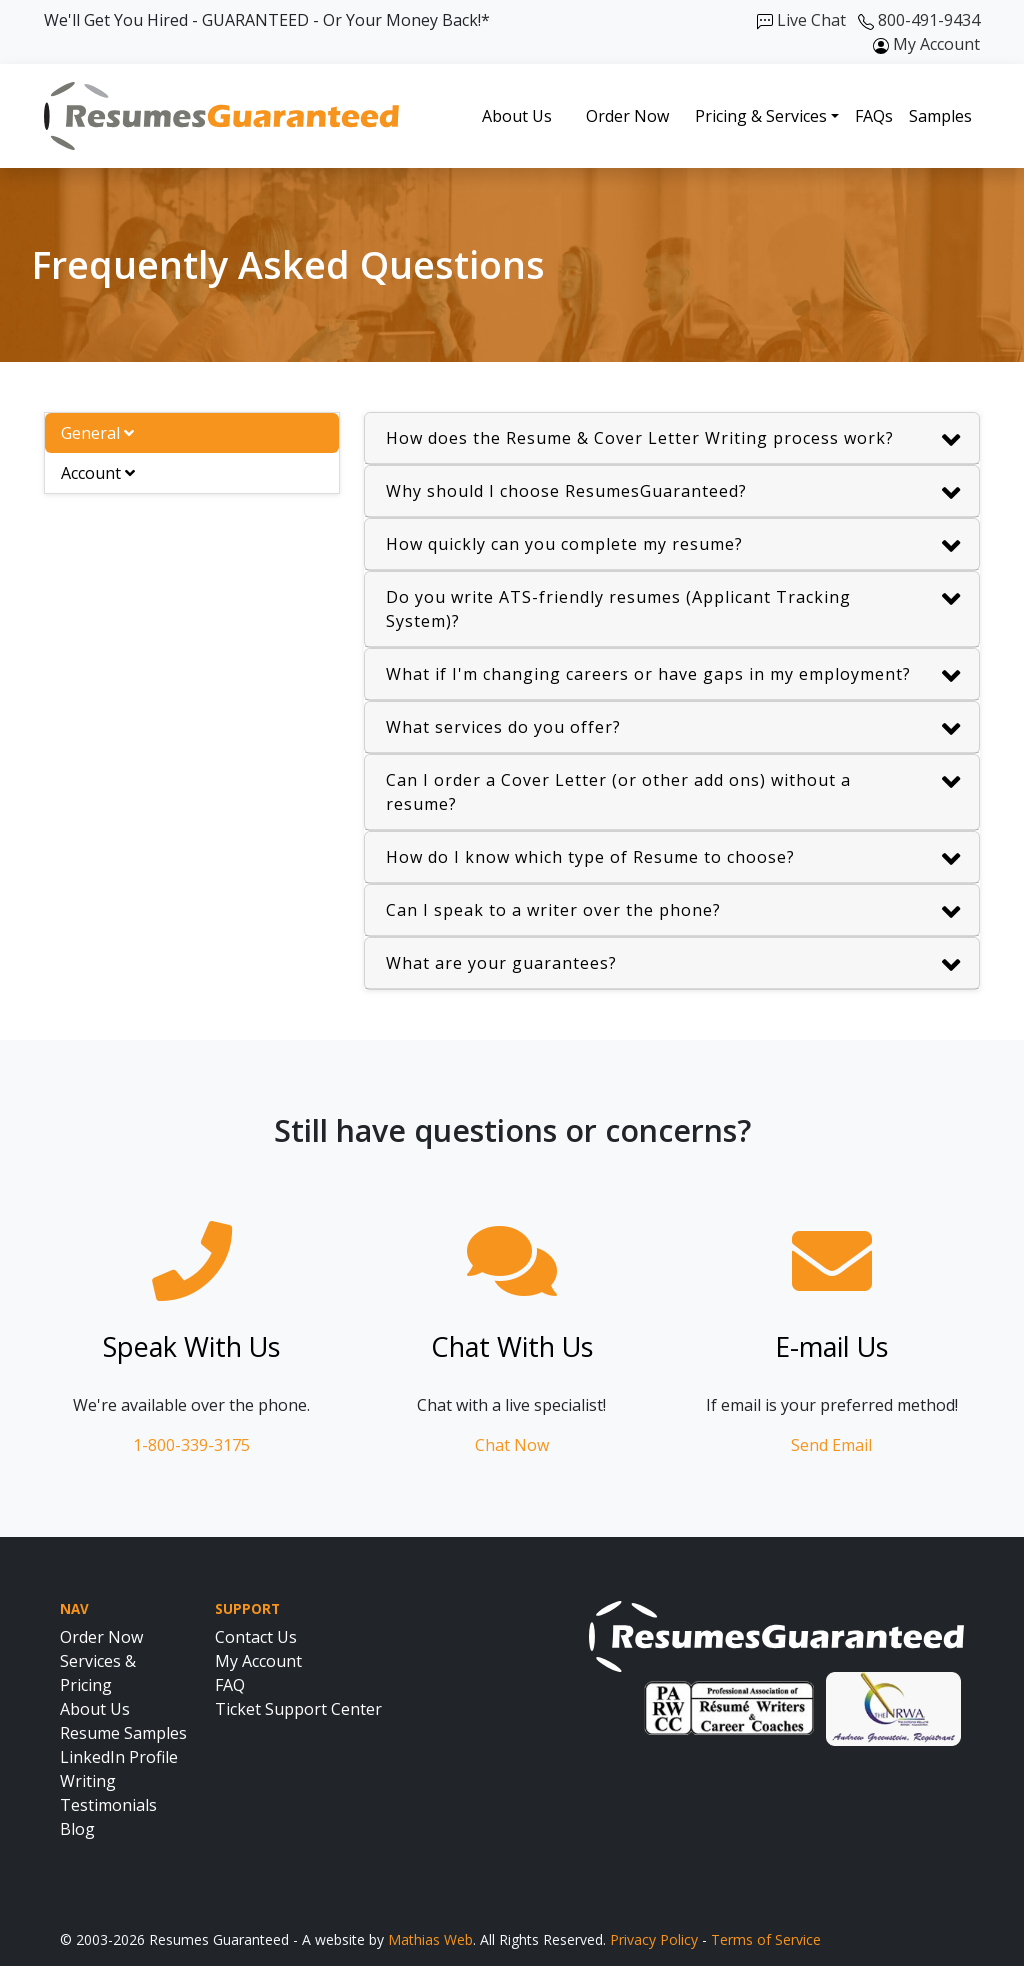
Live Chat (801, 20)
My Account (926, 44)
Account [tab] (98, 473)
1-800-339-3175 (191, 1445)
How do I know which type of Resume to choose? (673, 859)
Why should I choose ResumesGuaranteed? (673, 493)
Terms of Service (766, 1939)
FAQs (874, 116)
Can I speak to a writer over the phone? (673, 912)
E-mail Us (831, 1346)
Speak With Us (191, 1346)
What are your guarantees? (673, 965)
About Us (517, 116)
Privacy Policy (654, 1939)
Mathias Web (430, 1939)
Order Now (627, 116)
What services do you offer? (673, 729)
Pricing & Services (761, 116)
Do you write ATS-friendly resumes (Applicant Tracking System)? (673, 608)
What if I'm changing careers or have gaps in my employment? (673, 676)
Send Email (831, 1445)
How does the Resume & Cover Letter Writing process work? (673, 440)
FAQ (230, 1685)
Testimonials (108, 1805)
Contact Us (256, 1637)
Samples (940, 116)
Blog (77, 1829)
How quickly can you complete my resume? (673, 546)
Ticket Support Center (298, 1709)
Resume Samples (123, 1733)
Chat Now (512, 1445)
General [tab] (97, 433)
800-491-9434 (919, 20)
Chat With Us (512, 1346)
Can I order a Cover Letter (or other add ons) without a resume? (673, 791)
